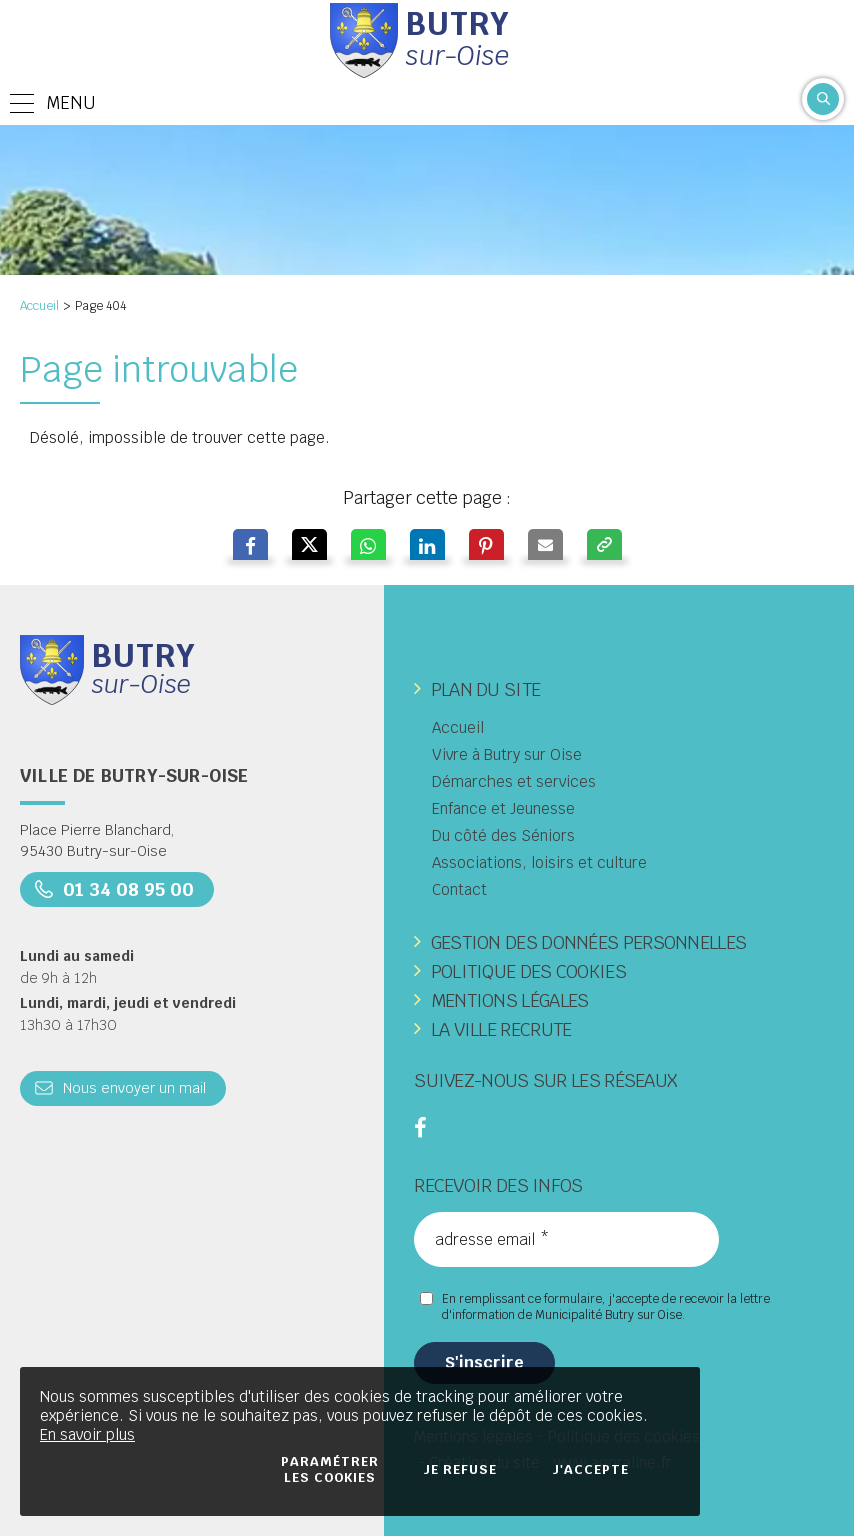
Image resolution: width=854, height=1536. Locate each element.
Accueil (39, 306)
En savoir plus (87, 1434)
